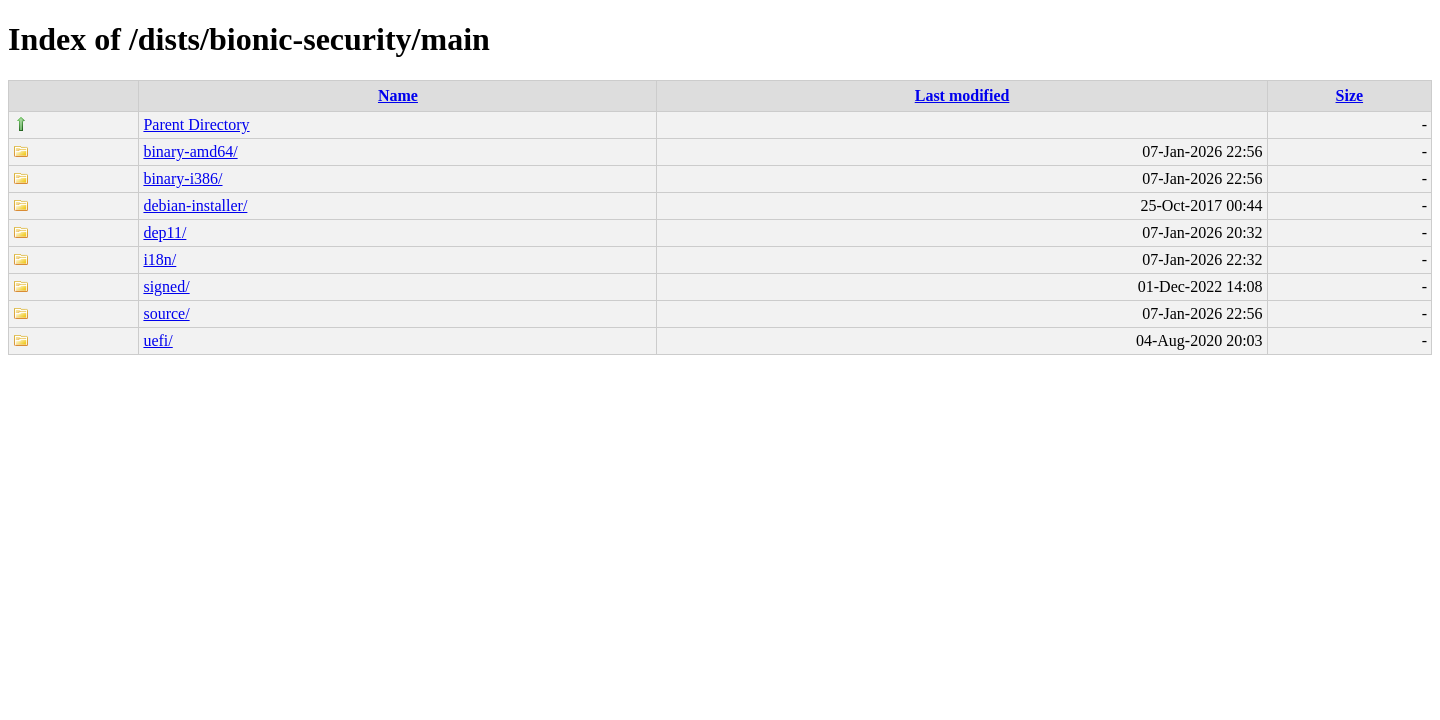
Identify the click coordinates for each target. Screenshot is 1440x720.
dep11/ (164, 232)
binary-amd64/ (190, 151)
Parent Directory (196, 124)
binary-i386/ (182, 178)
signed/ (166, 286)
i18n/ (159, 259)
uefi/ (157, 340)
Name (398, 95)
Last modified (962, 95)
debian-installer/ (195, 205)
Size (1350, 95)
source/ (166, 313)
